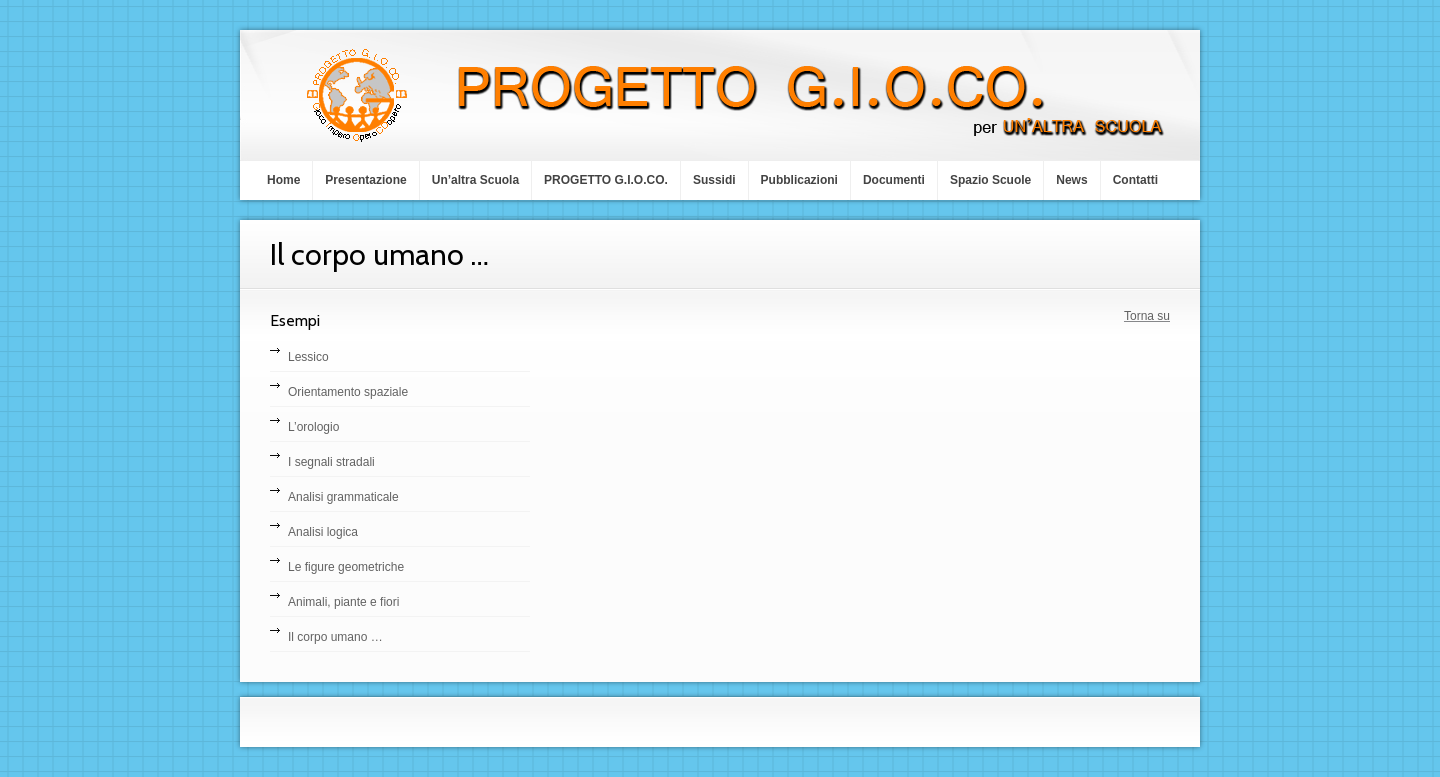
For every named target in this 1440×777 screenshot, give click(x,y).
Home (283, 180)
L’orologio (313, 427)
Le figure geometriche (346, 567)
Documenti (894, 180)
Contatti (1135, 180)
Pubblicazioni (799, 180)
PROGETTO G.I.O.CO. (606, 180)
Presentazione (365, 180)
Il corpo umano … (335, 637)
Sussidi (714, 180)
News (1071, 180)
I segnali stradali (331, 462)
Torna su (1147, 316)
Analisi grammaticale (343, 497)
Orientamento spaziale (348, 392)
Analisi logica (323, 532)
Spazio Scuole (990, 180)
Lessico (308, 357)
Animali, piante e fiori (343, 602)
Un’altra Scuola (475, 180)
